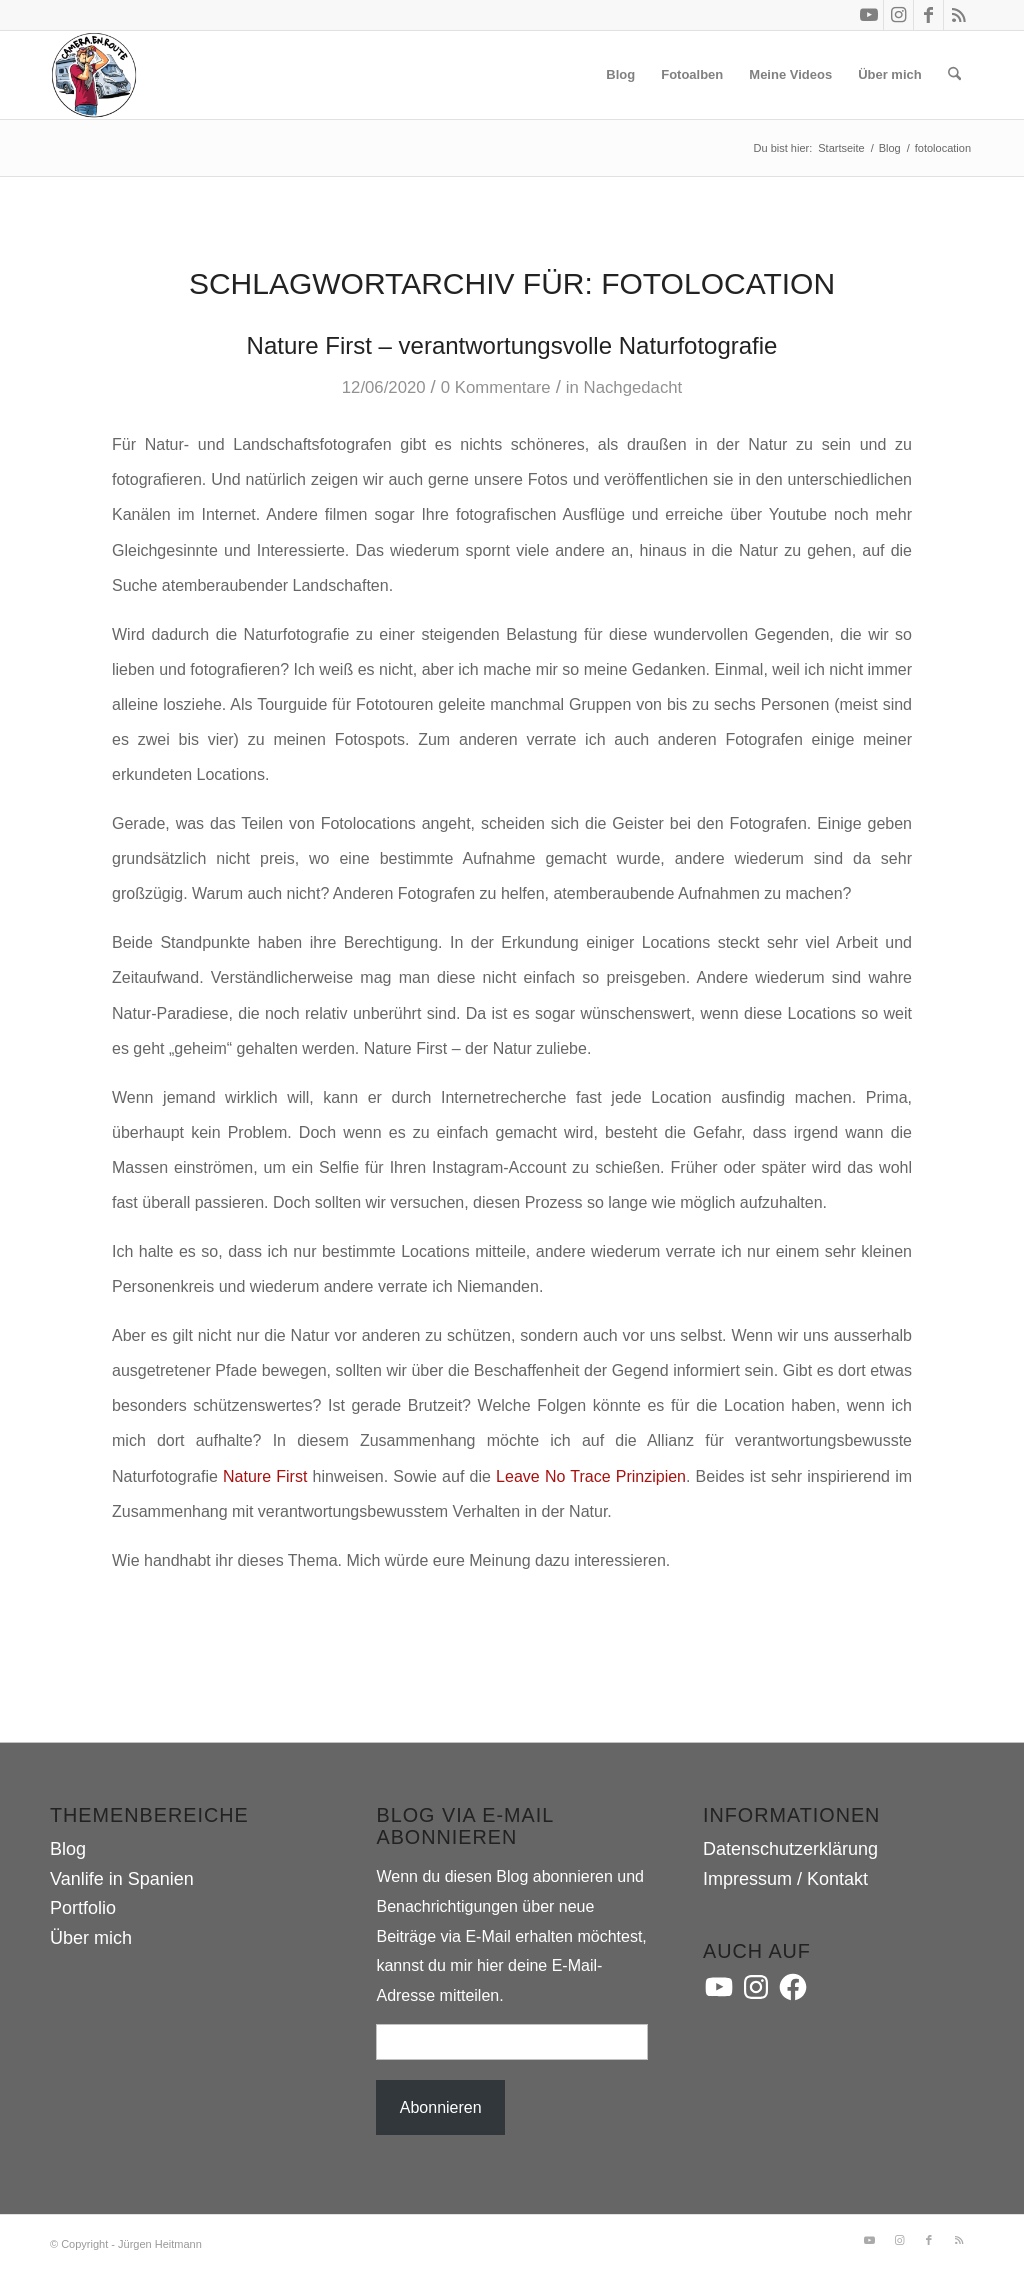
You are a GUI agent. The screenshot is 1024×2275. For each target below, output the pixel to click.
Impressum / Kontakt (785, 1879)
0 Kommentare (496, 387)
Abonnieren (441, 2107)
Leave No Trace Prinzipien (591, 1476)
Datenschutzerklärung (790, 1849)
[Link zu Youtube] (868, 15)
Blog (68, 1849)
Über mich (91, 1938)
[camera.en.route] (94, 75)
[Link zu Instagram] (898, 15)
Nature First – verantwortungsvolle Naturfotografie (512, 345)
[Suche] (954, 75)
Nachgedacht (633, 387)
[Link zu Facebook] (928, 15)
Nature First (265, 1476)
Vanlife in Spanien (122, 1879)
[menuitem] (620, 75)
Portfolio (83, 1908)
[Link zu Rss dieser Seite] (959, 15)
